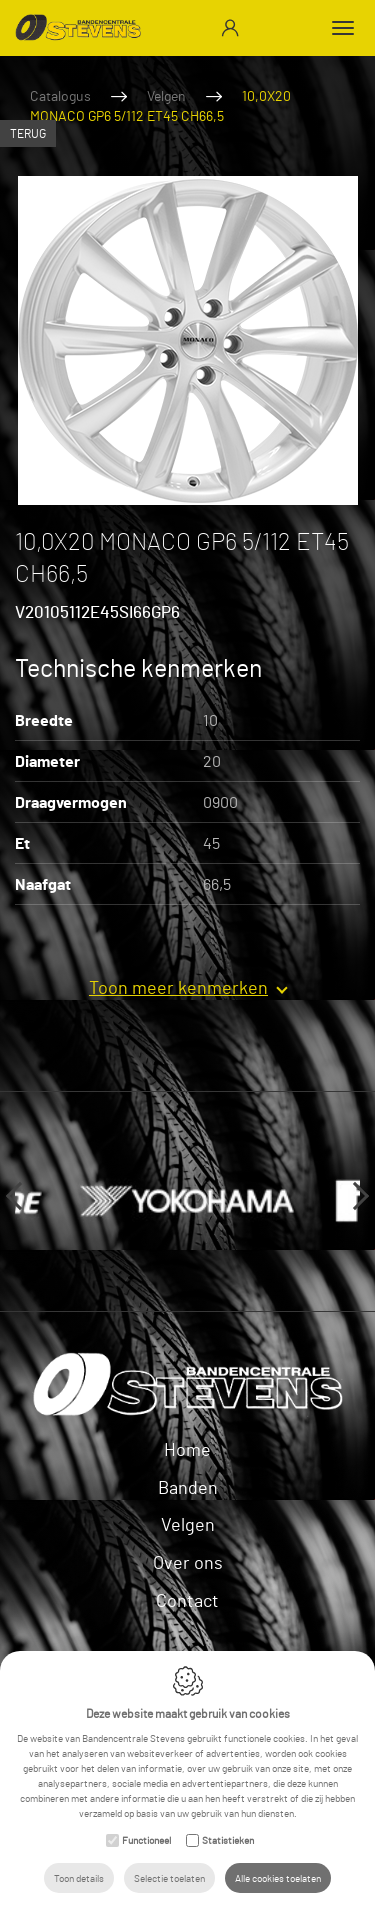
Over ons (188, 1562)
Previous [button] (20, 1196)
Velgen (166, 95)
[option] (187, 340)
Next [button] (355, 1196)
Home (187, 1449)
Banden (188, 1487)
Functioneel (146, 1840)
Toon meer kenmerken (178, 987)
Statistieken (228, 1840)
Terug (28, 133)
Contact (187, 1600)
